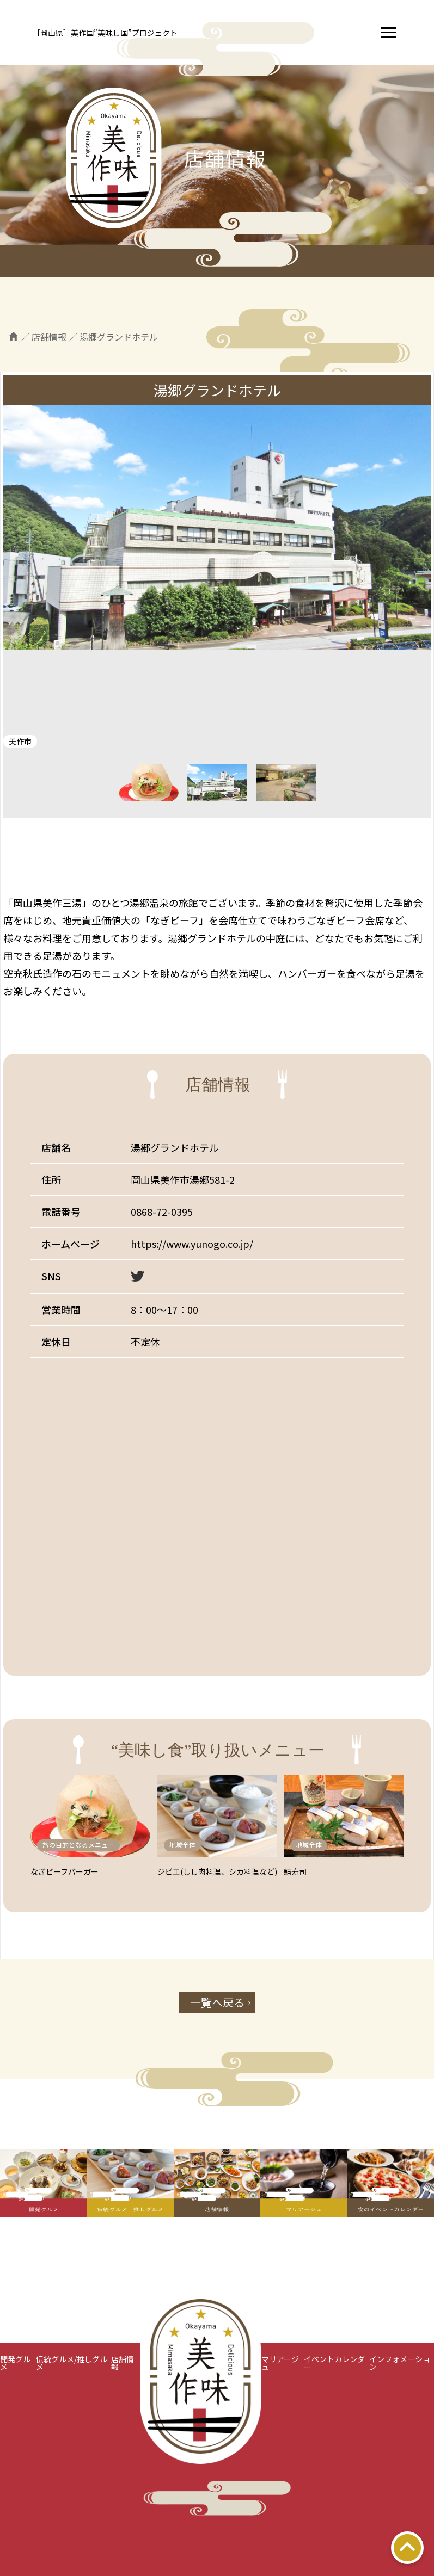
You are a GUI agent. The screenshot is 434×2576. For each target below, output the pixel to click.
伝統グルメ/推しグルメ (71, 2362)
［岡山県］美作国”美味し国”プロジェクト (105, 32)
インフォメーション (399, 2362)
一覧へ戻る (217, 2002)
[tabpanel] (217, 527)
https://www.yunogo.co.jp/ (192, 1244)
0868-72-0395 (162, 1211)
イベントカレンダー (334, 2362)
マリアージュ (280, 2362)
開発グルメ (15, 2362)
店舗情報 (122, 2362)
